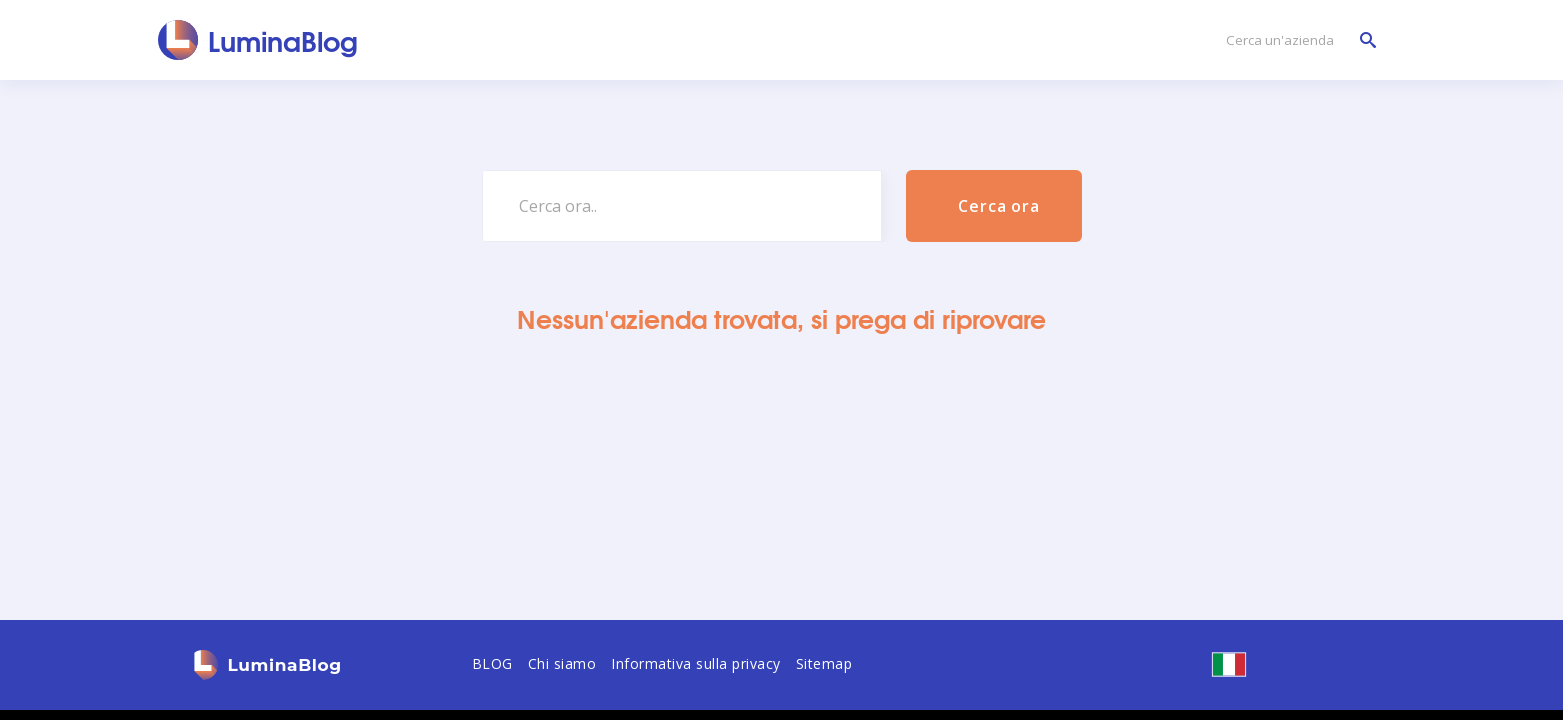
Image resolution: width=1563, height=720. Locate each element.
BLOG (492, 663)
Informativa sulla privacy (696, 663)
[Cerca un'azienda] (1296, 40)
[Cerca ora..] (682, 206)
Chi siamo (562, 663)
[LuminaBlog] (258, 40)
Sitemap (824, 663)
